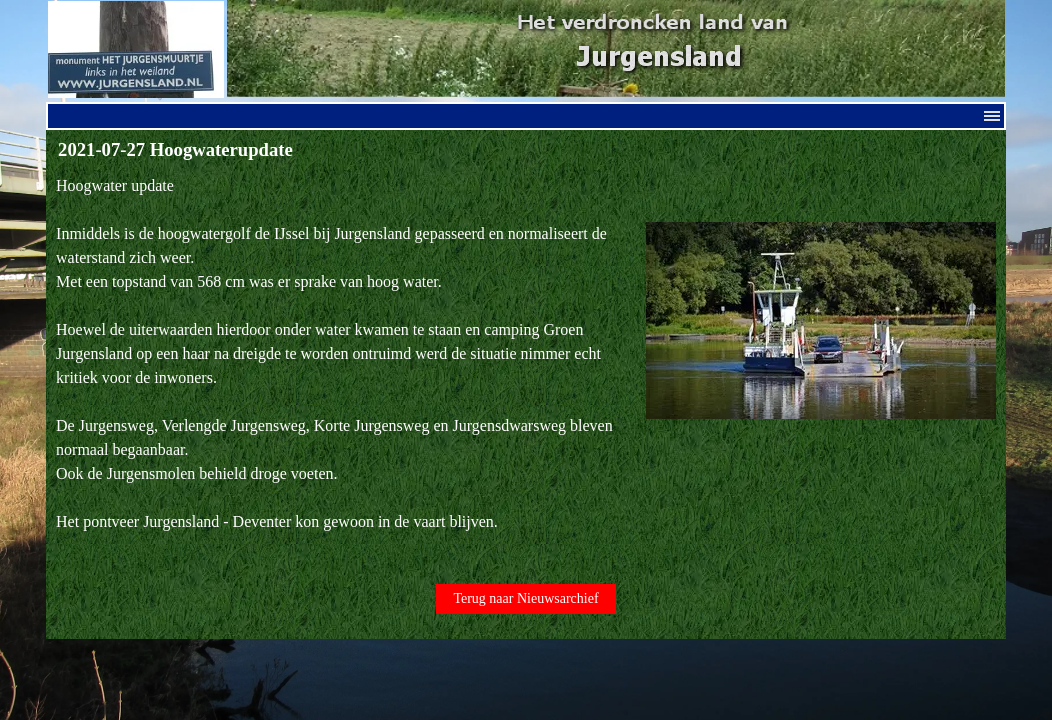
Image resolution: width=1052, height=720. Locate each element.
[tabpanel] (526, 366)
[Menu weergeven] (992, 116)
